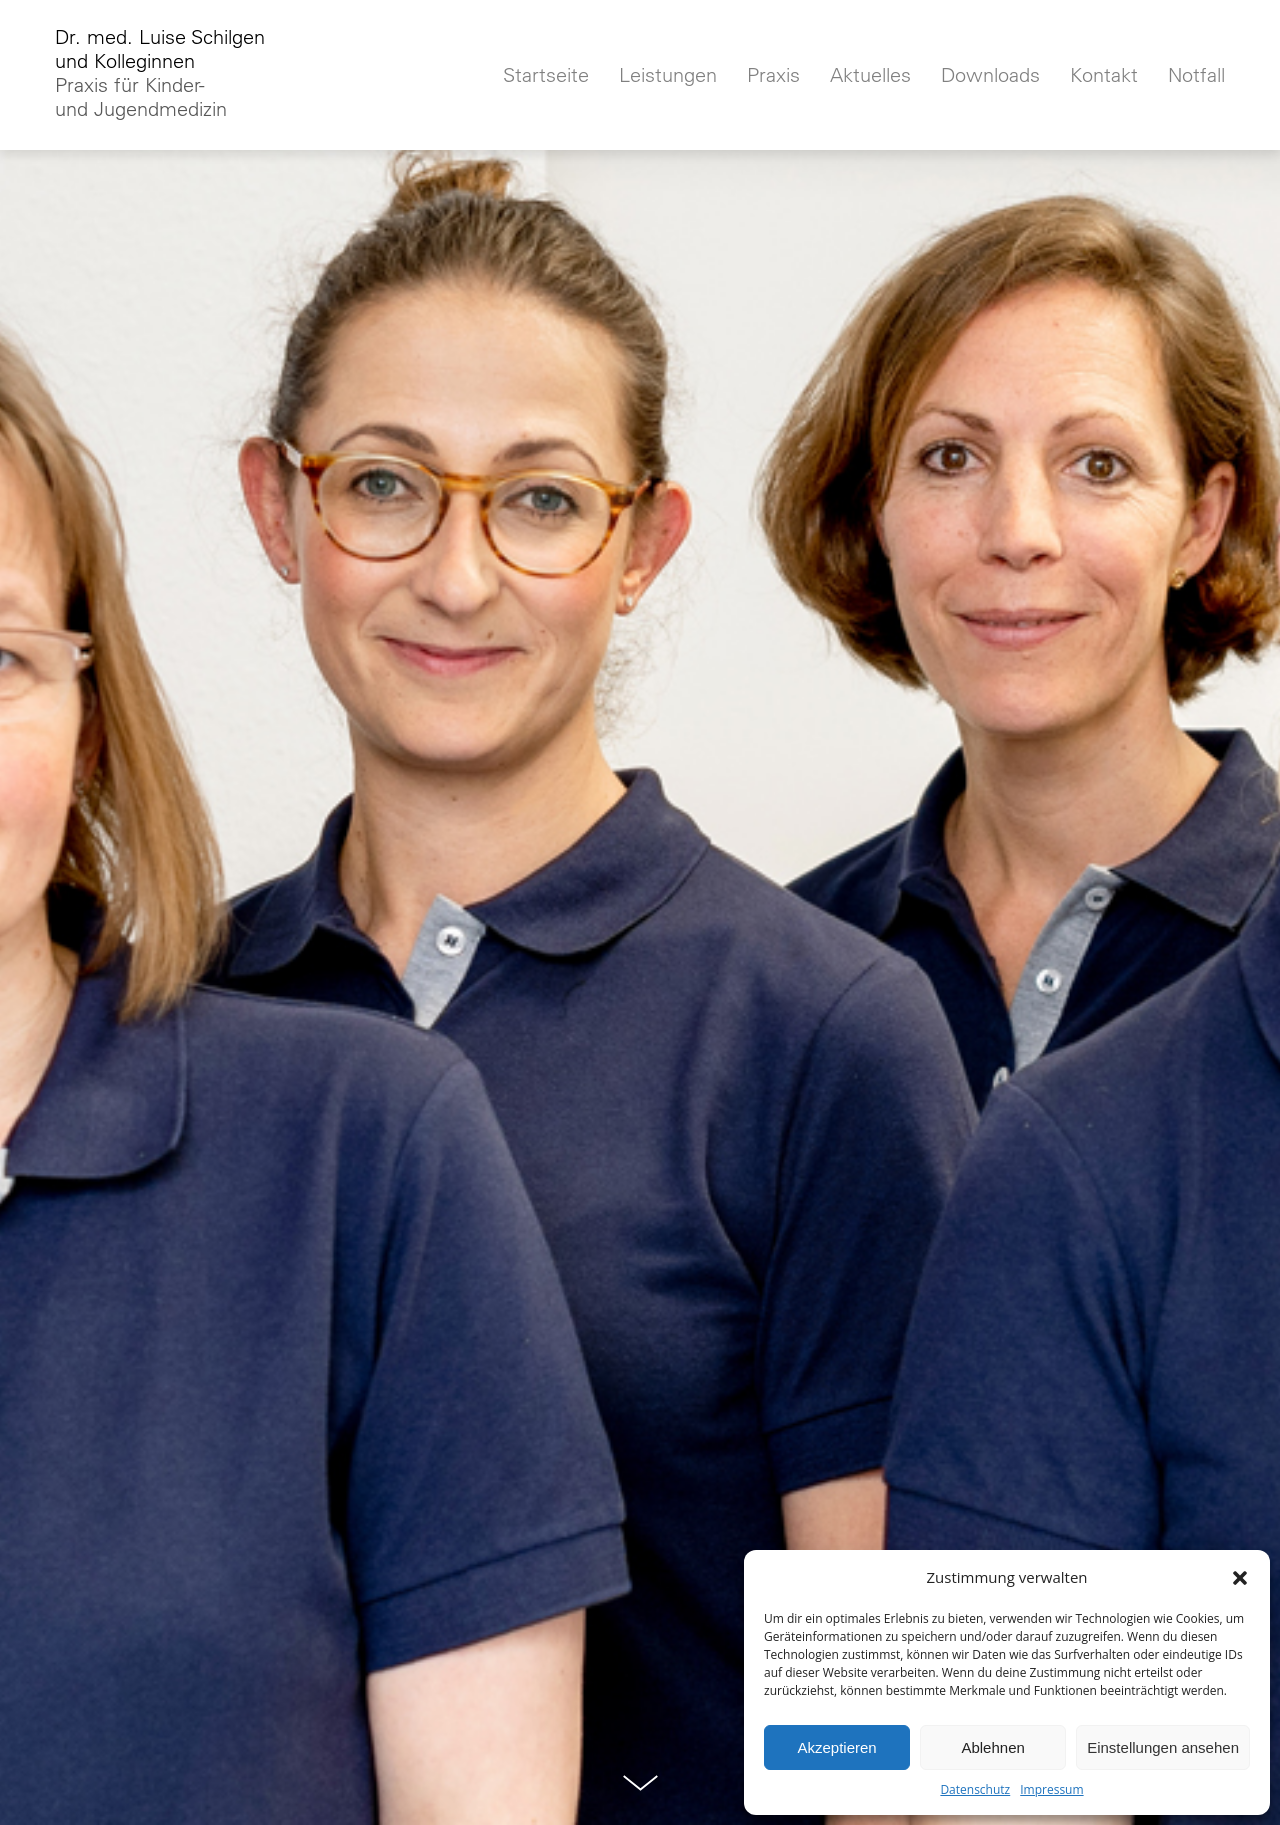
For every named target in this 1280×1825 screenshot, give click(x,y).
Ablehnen (992, 1747)
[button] (1240, 1578)
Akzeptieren (836, 1747)
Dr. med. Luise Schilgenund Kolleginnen (160, 73)
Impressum (1051, 1789)
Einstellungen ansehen (1163, 1747)
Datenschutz (975, 1789)
